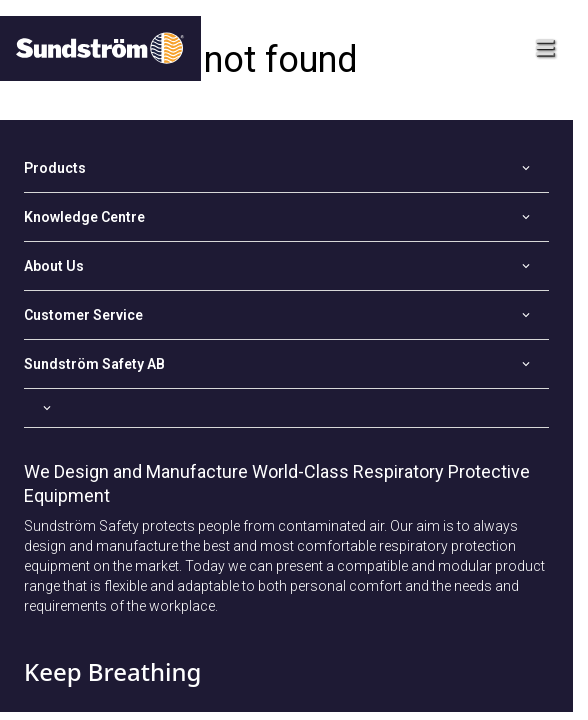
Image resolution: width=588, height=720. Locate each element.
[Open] (286, 168)
